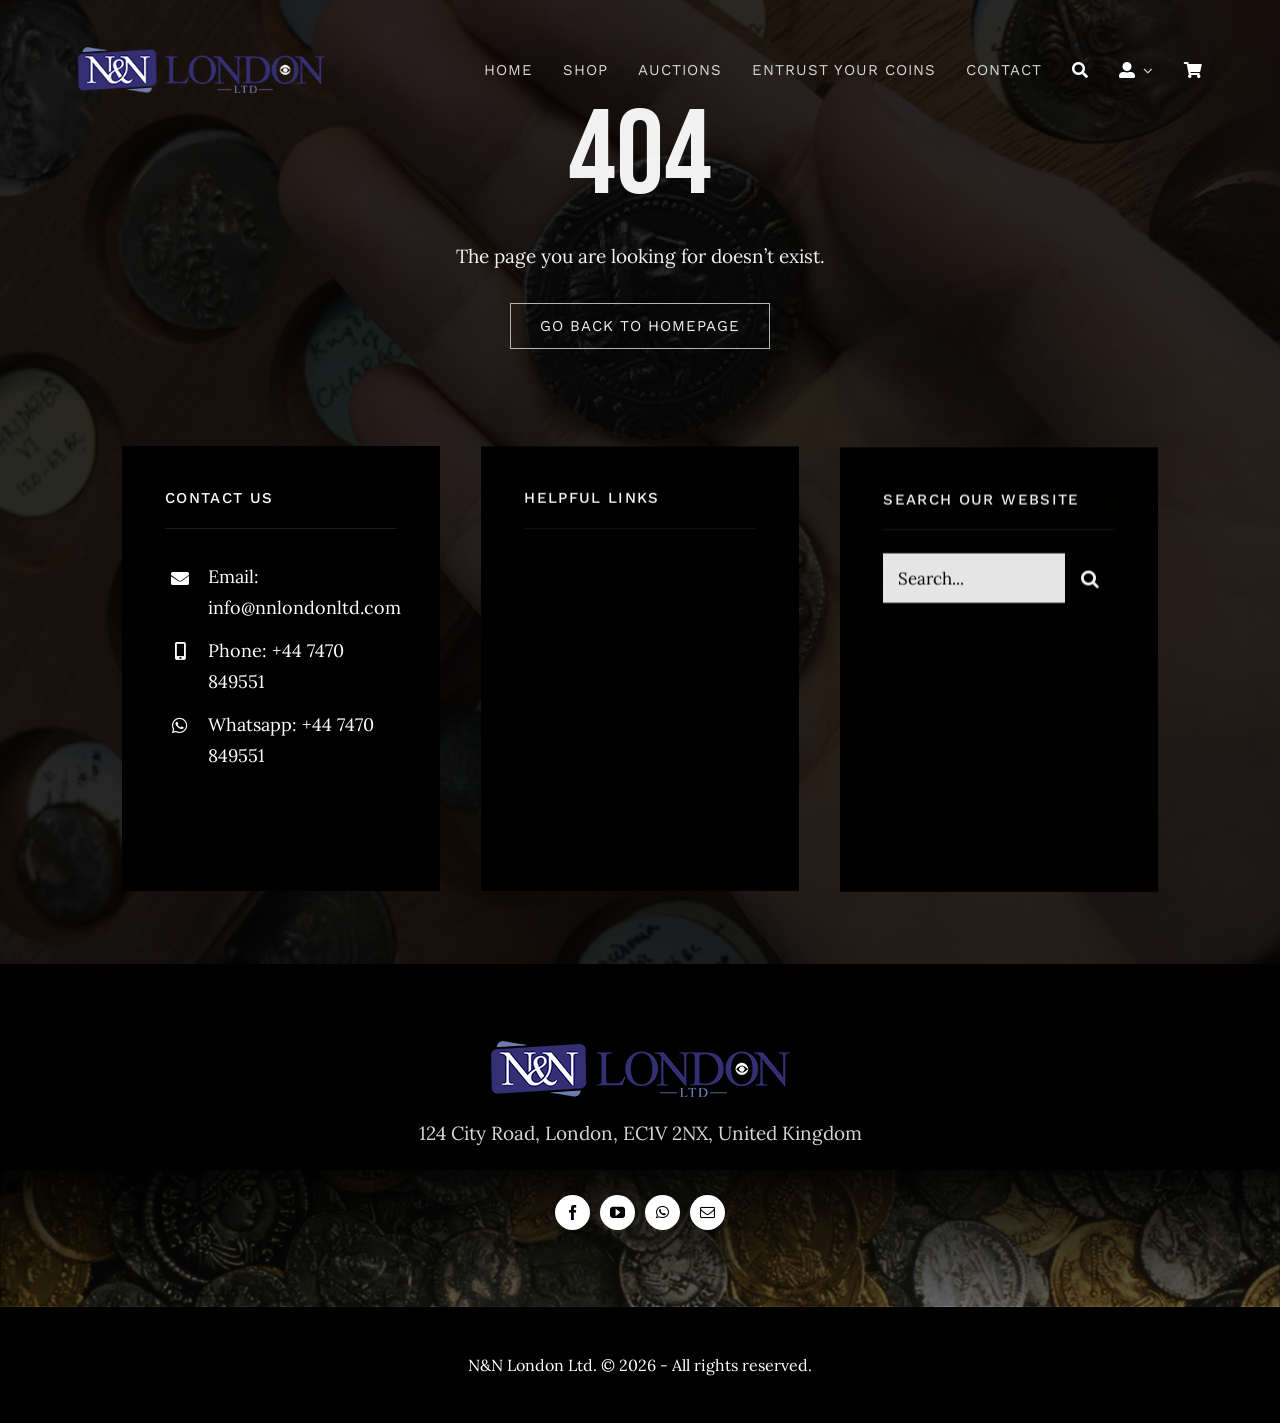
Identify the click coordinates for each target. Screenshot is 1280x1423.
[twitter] (242, 818)
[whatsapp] (662, 1212)
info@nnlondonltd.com (304, 607)
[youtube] (617, 1212)
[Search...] (974, 581)
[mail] (707, 1212)
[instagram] (297, 818)
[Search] (1080, 70)
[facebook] (187, 818)
